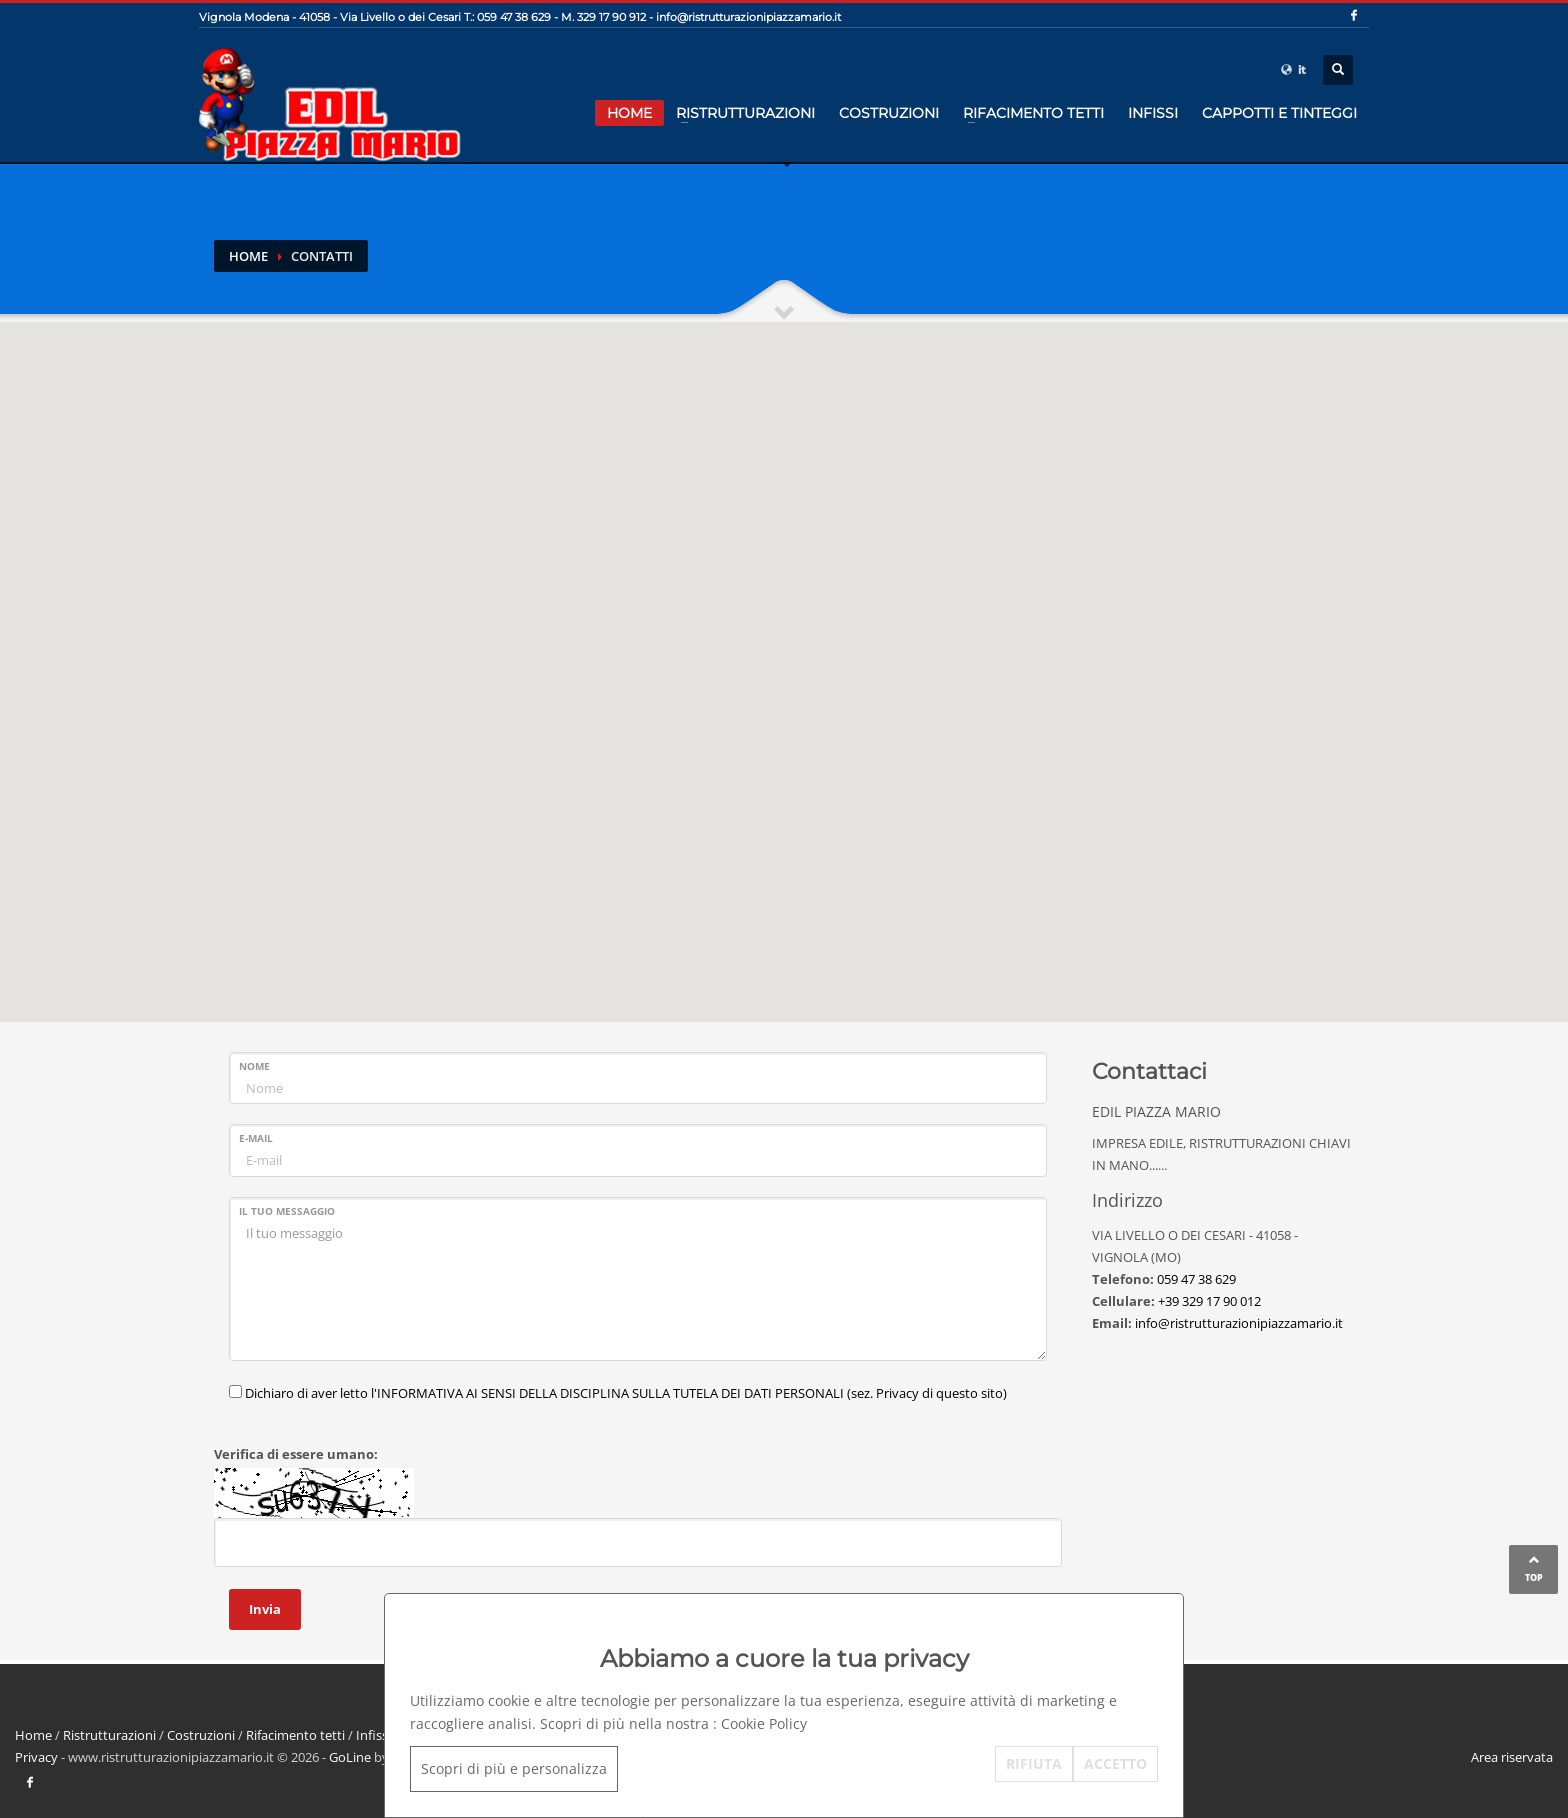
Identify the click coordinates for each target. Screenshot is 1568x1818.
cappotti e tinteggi (1279, 113)
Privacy (36, 1757)
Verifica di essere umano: (296, 1454)
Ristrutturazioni (745, 113)
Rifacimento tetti (1033, 113)
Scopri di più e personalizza (514, 1768)
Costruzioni (889, 113)
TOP (1534, 1577)
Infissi (1153, 113)
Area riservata (1512, 1757)
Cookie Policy (764, 1723)
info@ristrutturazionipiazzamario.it (748, 17)
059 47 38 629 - (517, 17)
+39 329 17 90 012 (1209, 1301)
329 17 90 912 (611, 17)
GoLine (350, 1757)
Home (629, 113)
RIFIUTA (1034, 1763)
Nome (254, 1066)
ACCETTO (1115, 1763)
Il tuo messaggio (287, 1211)
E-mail (256, 1138)
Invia (265, 1609)
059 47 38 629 (1196, 1279)
